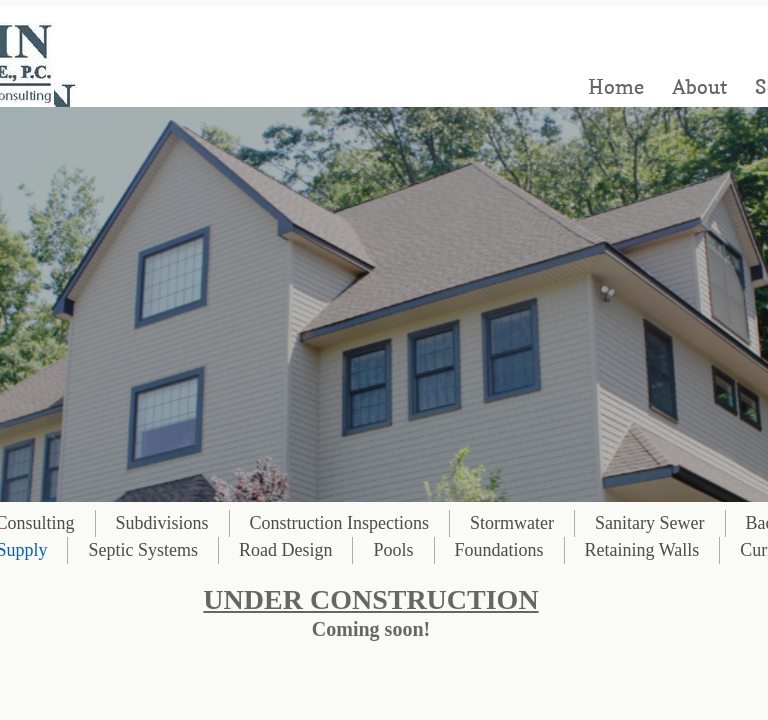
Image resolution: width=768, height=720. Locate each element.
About (699, 87)
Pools (393, 550)
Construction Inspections (339, 523)
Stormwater (512, 523)
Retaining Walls (642, 550)
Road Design (286, 550)
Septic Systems (143, 550)
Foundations (499, 550)
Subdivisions (162, 523)
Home (616, 87)
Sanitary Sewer (649, 523)
